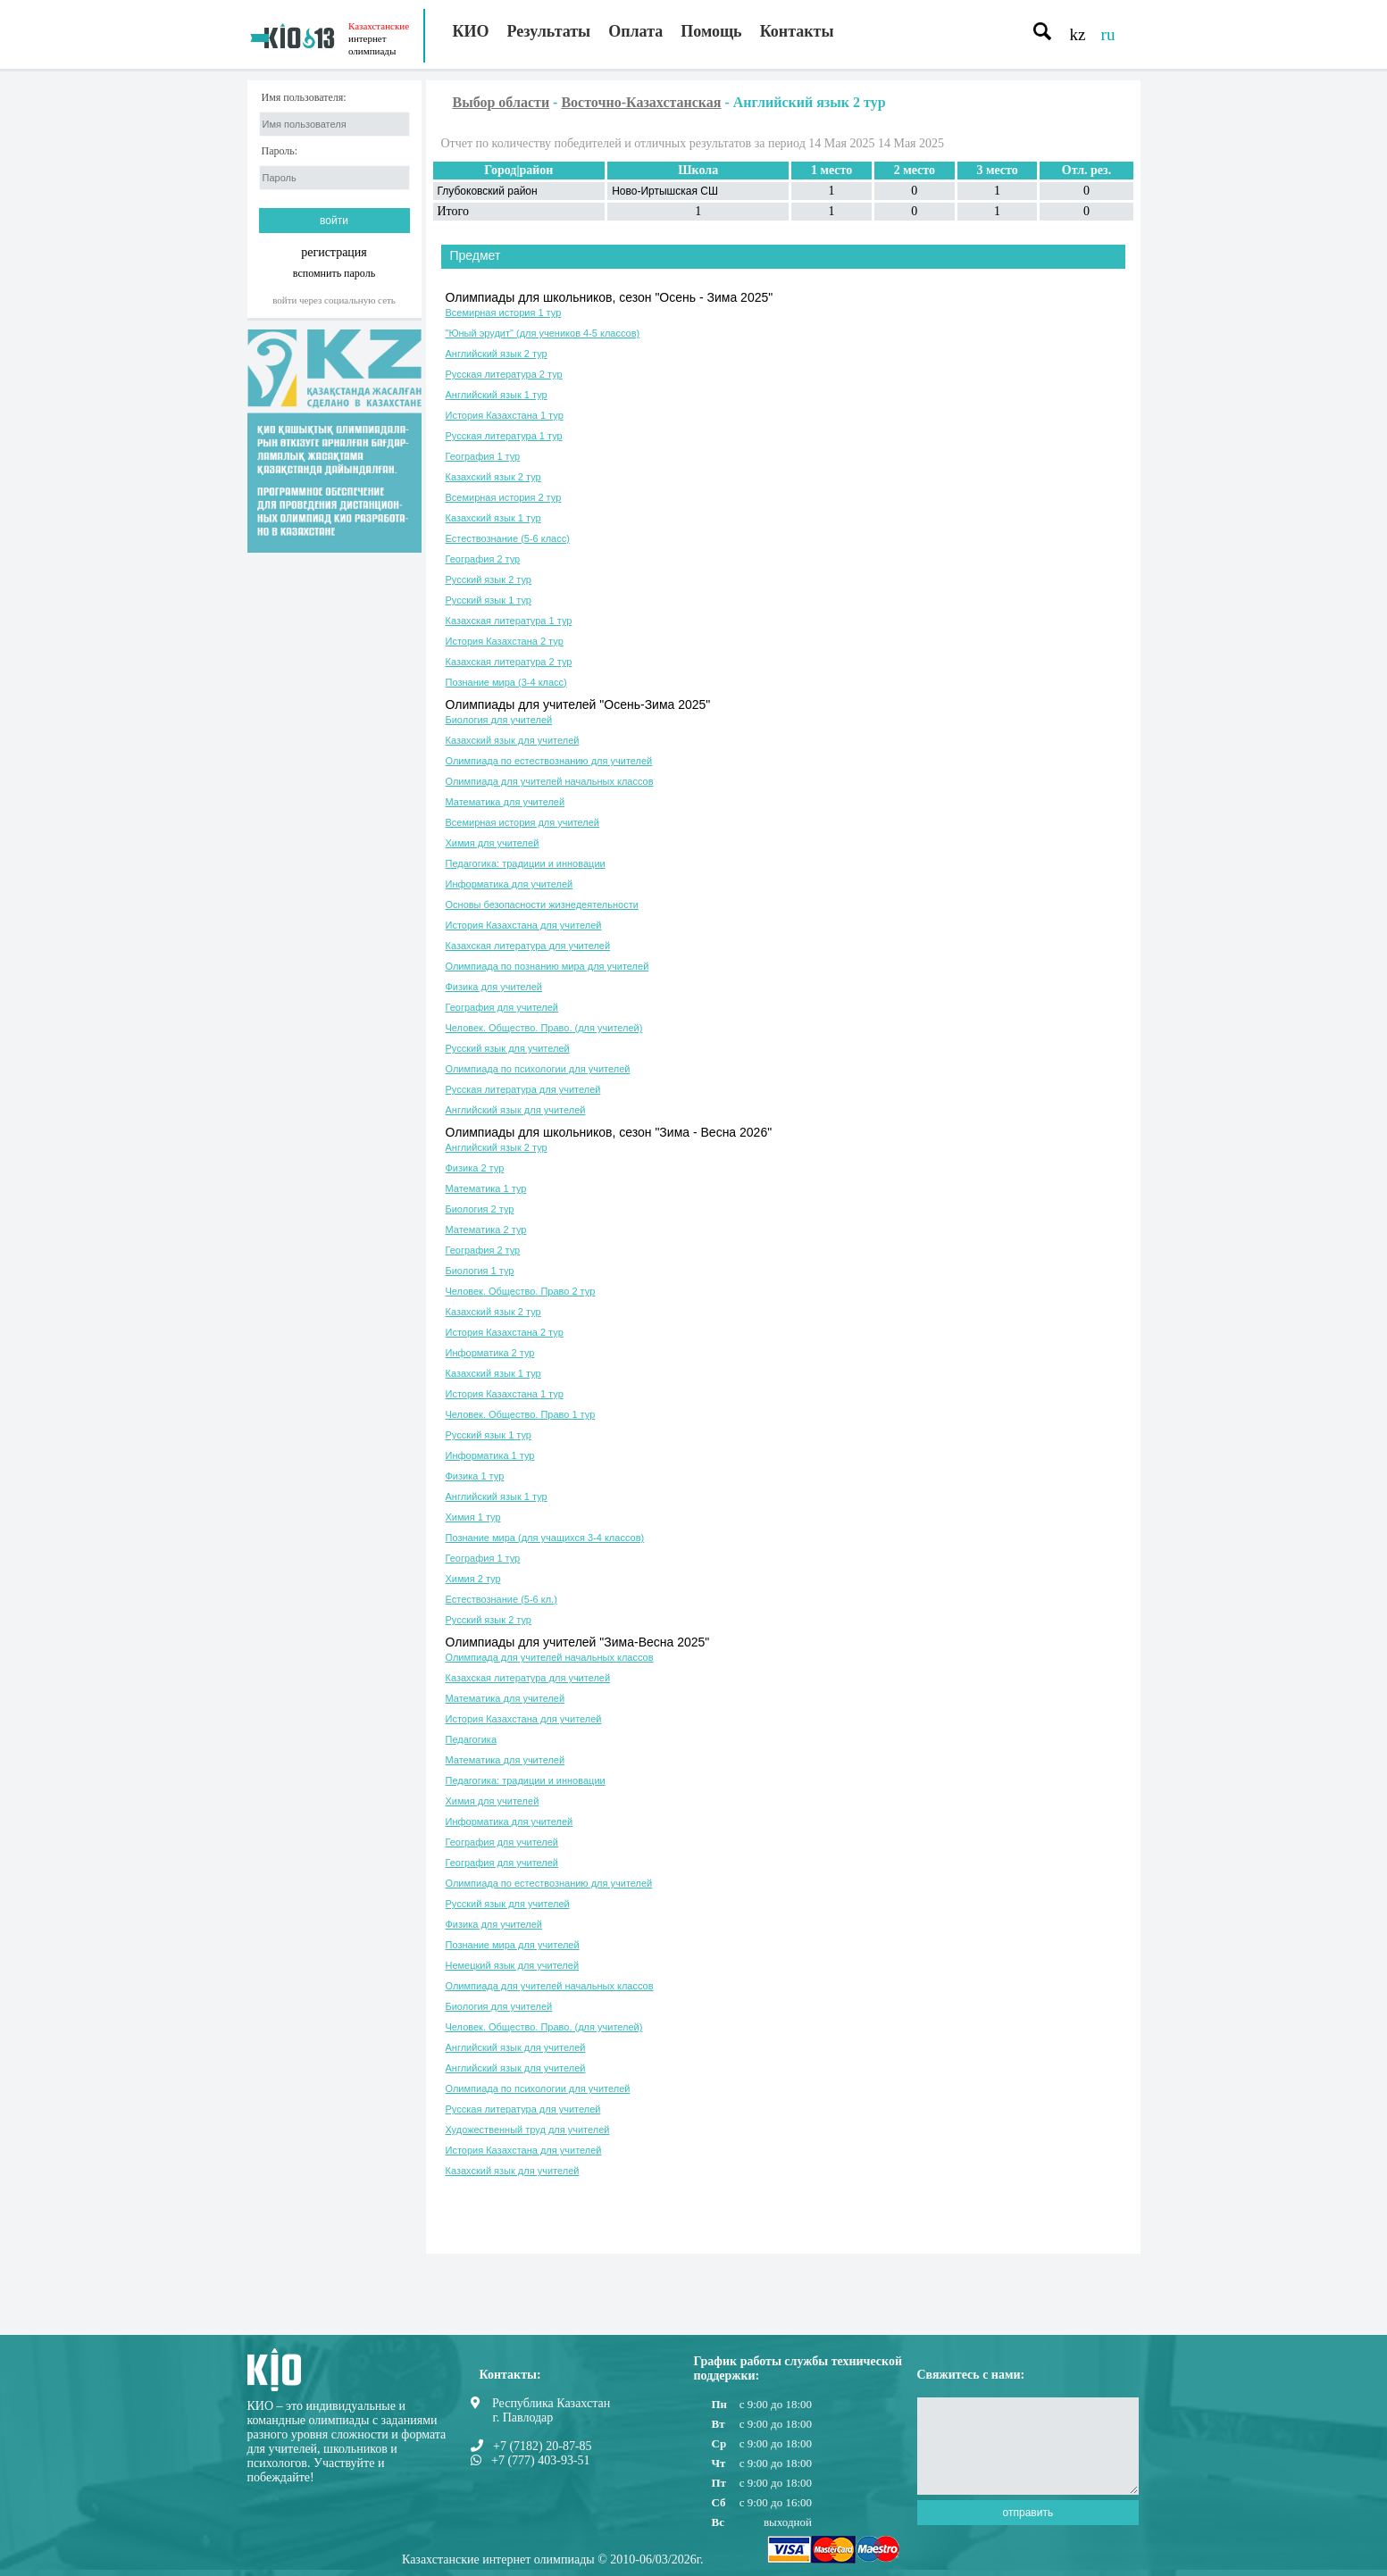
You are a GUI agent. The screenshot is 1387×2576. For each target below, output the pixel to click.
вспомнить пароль (334, 273)
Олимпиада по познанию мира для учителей (547, 966)
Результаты (549, 31)
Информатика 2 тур (490, 1352)
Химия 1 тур (473, 1517)
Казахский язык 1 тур (493, 518)
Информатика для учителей (509, 884)
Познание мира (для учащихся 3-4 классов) (545, 1537)
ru (1108, 34)
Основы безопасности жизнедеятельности (542, 904)
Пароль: (280, 151)
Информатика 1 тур (490, 1455)
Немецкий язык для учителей (513, 1965)
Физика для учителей (494, 986)
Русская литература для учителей (523, 1089)
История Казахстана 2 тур (505, 641)
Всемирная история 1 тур (504, 312)
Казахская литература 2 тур (509, 661)
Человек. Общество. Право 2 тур (521, 1291)
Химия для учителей (492, 843)
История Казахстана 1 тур (505, 415)
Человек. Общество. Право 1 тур (521, 1414)
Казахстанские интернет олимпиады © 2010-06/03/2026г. (552, 2559)
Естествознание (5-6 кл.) (501, 1599)
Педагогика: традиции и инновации (526, 863)
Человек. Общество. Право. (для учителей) (544, 1027)
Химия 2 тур (473, 1578)
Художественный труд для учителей (528, 2129)
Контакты (797, 31)
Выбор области (501, 102)
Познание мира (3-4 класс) (506, 682)
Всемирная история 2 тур (504, 497)
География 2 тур (483, 559)
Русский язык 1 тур (488, 600)
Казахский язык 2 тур (493, 476)
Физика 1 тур (475, 1476)
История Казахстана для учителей (524, 925)
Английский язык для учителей (516, 1110)
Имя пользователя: (304, 98)
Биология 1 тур (480, 1270)
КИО (471, 31)
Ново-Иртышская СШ (665, 191)
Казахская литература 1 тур (509, 620)
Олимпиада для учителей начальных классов (550, 781)
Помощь (711, 31)
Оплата (635, 31)
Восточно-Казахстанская (641, 102)
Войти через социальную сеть (334, 300)
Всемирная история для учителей (523, 822)
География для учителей (502, 1007)
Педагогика (471, 1739)
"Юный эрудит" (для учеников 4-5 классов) (543, 333)
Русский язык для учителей (508, 1048)
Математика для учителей (505, 801)
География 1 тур (483, 456)
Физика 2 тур (475, 1168)
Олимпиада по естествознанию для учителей (549, 760)
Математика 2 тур (486, 1229)
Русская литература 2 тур (504, 374)
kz (1078, 34)
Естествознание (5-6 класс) (508, 538)
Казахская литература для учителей (528, 945)
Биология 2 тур (480, 1209)
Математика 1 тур (486, 1188)
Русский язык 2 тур (488, 579)
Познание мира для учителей (513, 1944)
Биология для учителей (499, 719)
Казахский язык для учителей (513, 740)
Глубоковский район (488, 191)
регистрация (334, 252)
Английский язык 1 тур (496, 394)
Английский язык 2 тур (496, 353)
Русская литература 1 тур (504, 435)
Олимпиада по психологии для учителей (538, 1068)
